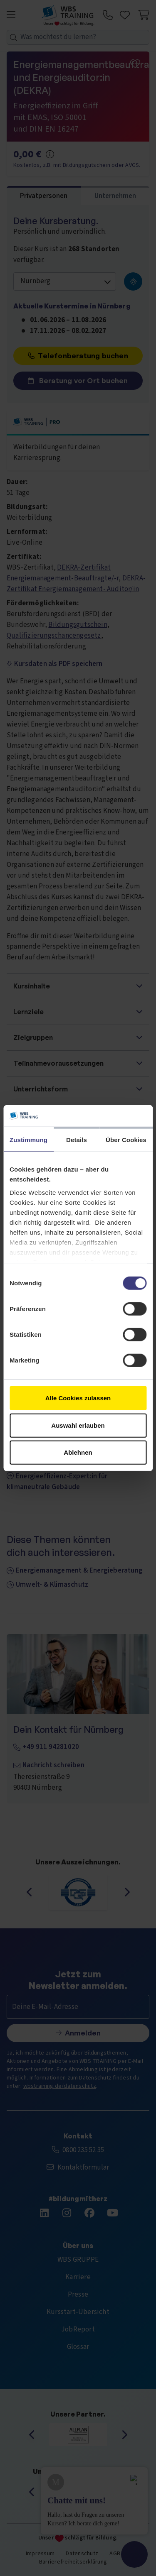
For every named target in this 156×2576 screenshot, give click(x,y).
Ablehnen (78, 1452)
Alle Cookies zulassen (78, 1398)
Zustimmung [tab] (28, 1139)
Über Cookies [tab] (126, 1139)
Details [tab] (76, 1139)
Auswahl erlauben (77, 1425)
